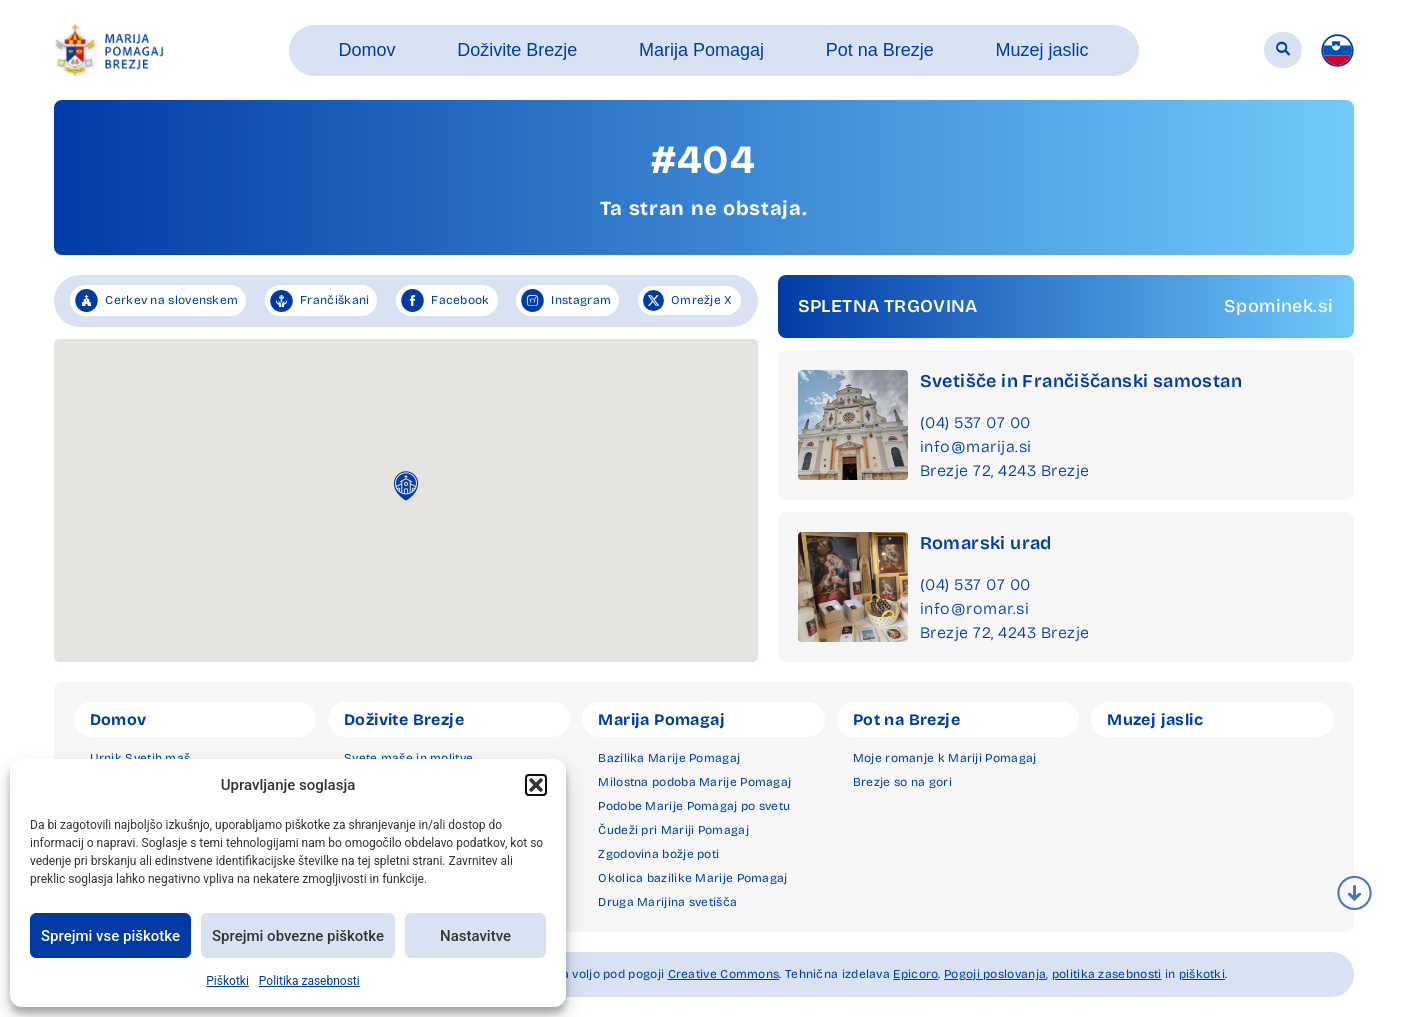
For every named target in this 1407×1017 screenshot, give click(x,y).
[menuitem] (1337, 50)
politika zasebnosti (1107, 974)
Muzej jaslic (1155, 719)
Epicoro (915, 974)
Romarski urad (986, 543)
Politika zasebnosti (309, 981)
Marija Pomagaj (661, 719)
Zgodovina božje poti (658, 854)
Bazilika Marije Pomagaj (669, 758)
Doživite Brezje (404, 719)
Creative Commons (724, 974)
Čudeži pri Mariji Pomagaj (673, 830)
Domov (118, 719)
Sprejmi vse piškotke (110, 936)
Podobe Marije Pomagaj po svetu (694, 806)
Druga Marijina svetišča (667, 902)
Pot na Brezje (906, 719)
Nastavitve (475, 936)
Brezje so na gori (902, 782)
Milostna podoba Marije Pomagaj (694, 782)
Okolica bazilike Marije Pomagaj (692, 878)
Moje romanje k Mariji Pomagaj (945, 758)
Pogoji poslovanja (995, 974)
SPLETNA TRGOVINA (888, 306)
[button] (536, 785)
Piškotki (227, 981)
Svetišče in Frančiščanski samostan (1081, 381)
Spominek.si (1278, 306)
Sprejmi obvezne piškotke (298, 936)
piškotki (1202, 974)
